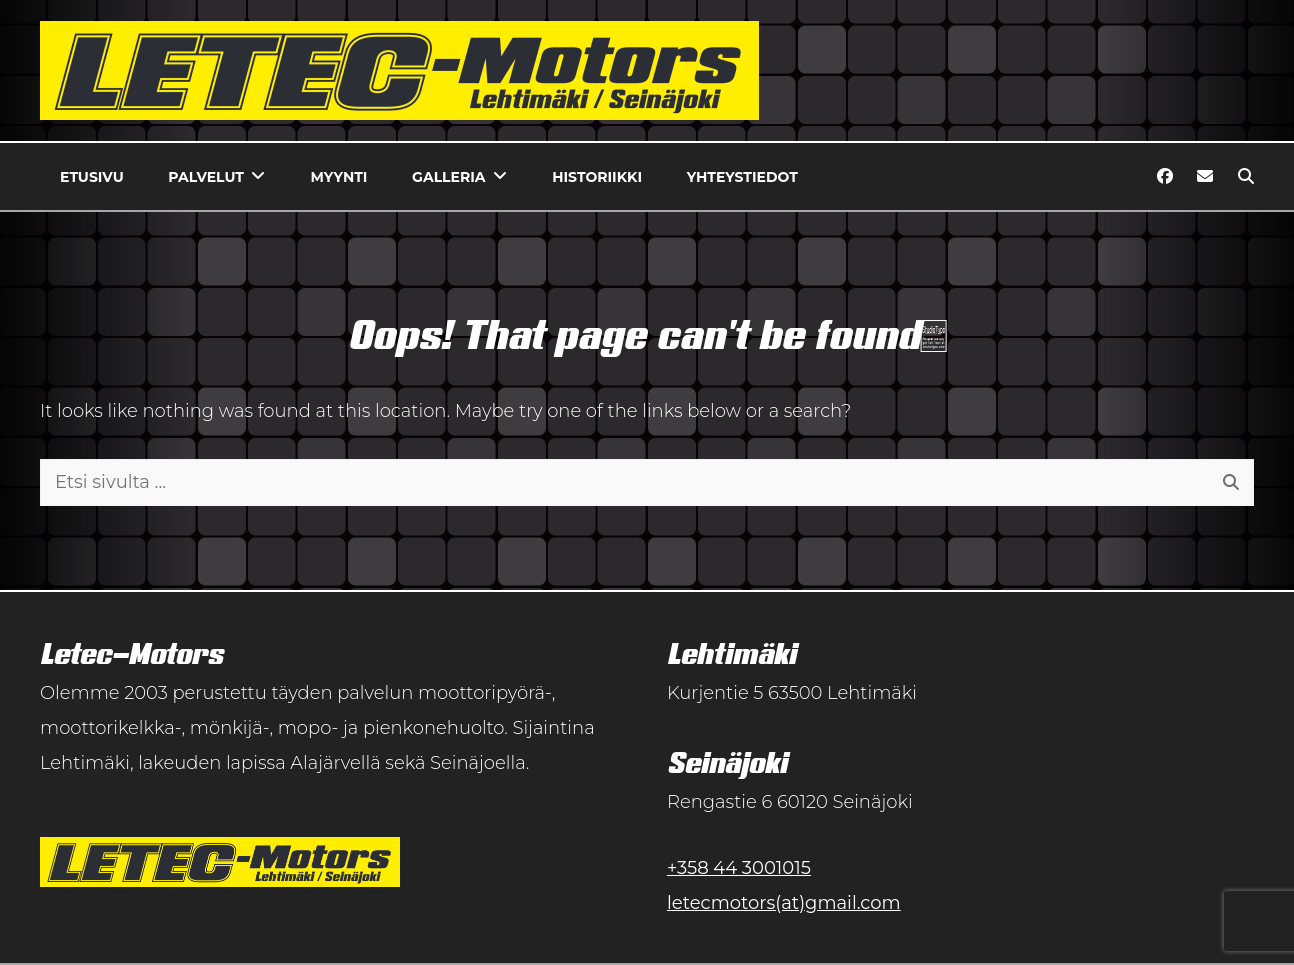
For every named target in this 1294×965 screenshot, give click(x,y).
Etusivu (92, 177)
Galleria (448, 177)
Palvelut (206, 177)
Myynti (339, 177)
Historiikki (597, 177)
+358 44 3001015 (739, 868)
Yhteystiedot (742, 177)
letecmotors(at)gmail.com (784, 903)
